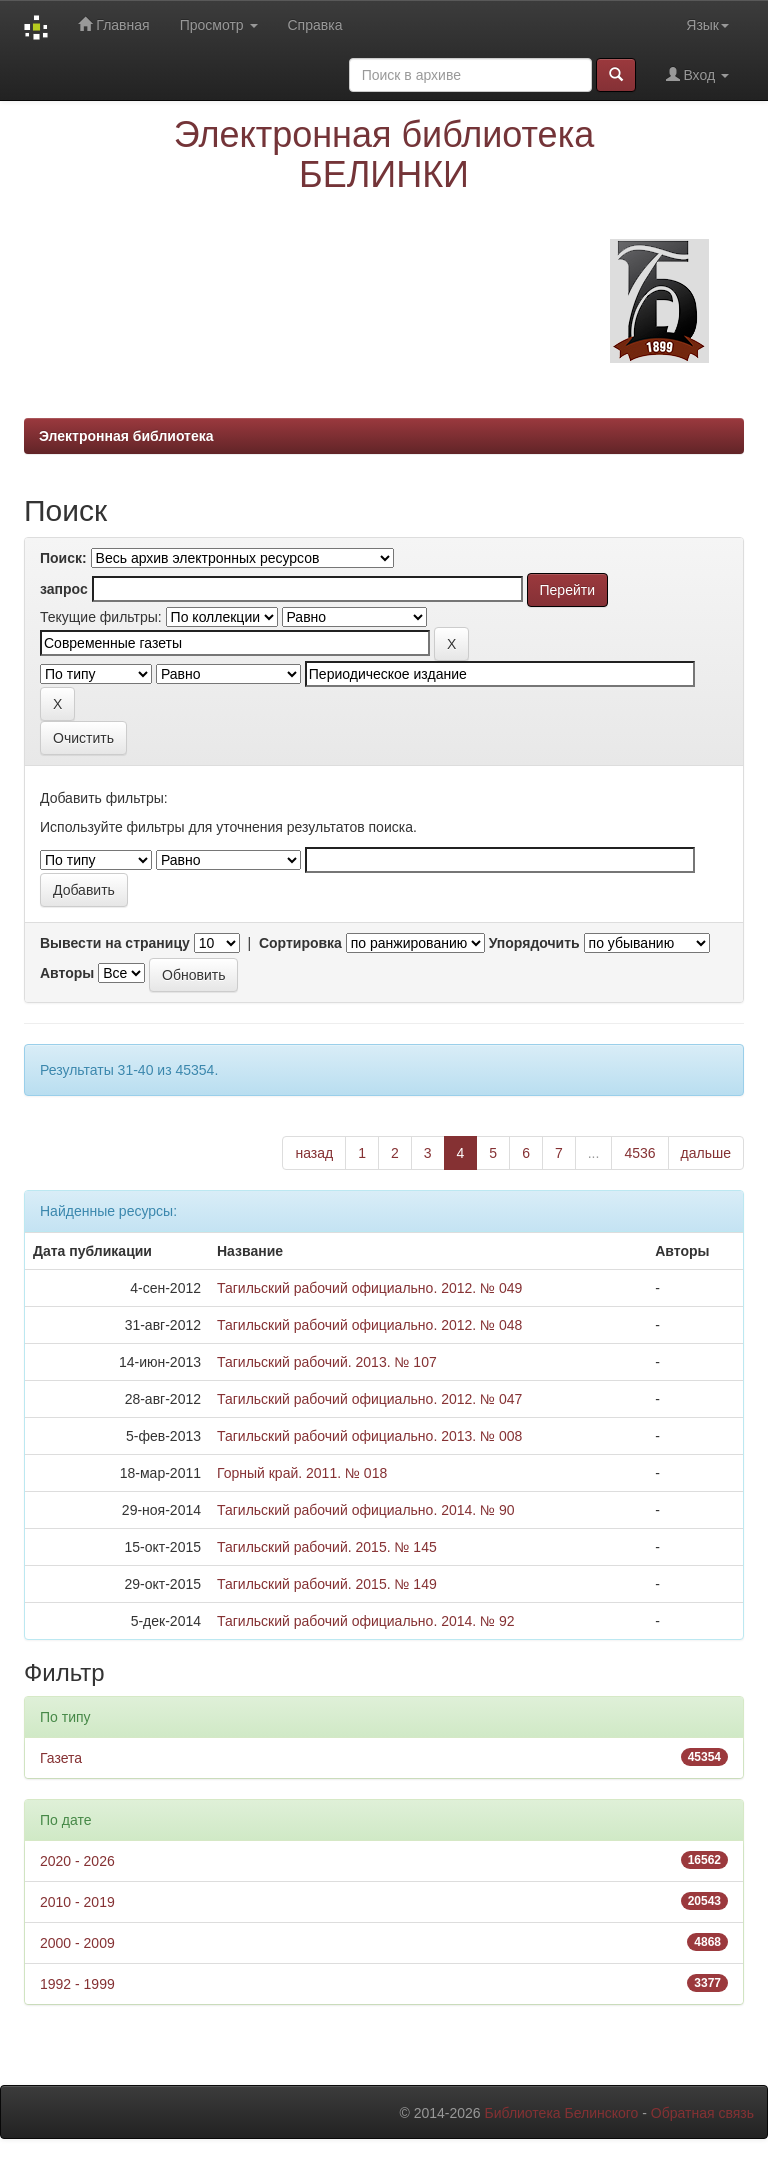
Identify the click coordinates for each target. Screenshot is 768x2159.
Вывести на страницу (115, 943)
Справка (315, 25)
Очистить (83, 738)
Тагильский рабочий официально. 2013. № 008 (369, 1436)
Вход (697, 74)
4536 (639, 1153)
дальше (706, 1153)
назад (314, 1153)
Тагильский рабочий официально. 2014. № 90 (366, 1510)
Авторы (67, 973)
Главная (113, 24)
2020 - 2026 (77, 1861)
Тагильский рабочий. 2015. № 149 (327, 1584)
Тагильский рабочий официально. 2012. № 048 (369, 1325)
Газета (61, 1758)
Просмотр (219, 25)
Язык (707, 25)
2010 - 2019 (77, 1902)
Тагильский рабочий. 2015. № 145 (327, 1547)
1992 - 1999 (77, 1984)
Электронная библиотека (126, 436)
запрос (64, 589)
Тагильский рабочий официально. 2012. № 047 (369, 1399)
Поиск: (63, 558)
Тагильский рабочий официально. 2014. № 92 (366, 1621)
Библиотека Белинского (561, 2113)
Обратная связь (702, 2113)
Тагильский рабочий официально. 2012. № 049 (369, 1288)
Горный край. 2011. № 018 (302, 1473)
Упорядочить (534, 943)
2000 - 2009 (77, 1943)
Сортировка (300, 943)
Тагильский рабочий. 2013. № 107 (327, 1362)
